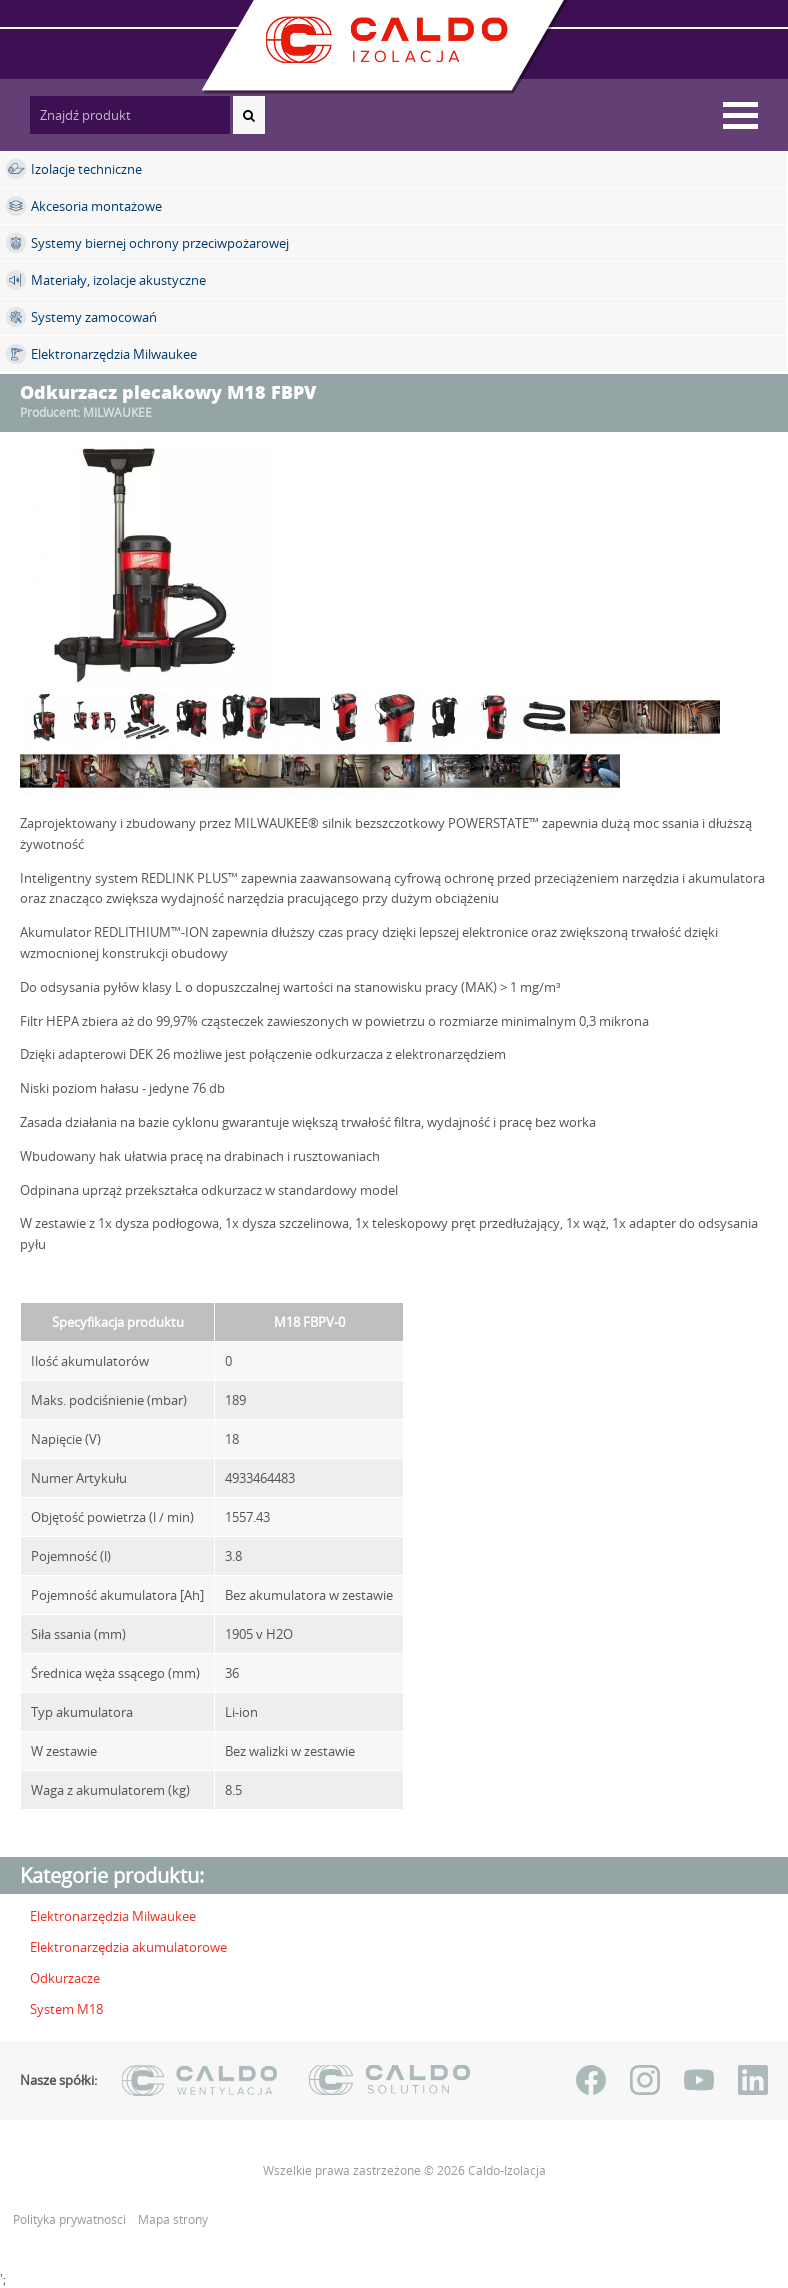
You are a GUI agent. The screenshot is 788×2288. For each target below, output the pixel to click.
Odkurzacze (65, 1978)
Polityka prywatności (71, 2219)
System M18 (66, 2009)
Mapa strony (173, 2219)
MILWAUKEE (117, 412)
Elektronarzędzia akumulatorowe (128, 1947)
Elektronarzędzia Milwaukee (113, 1916)
